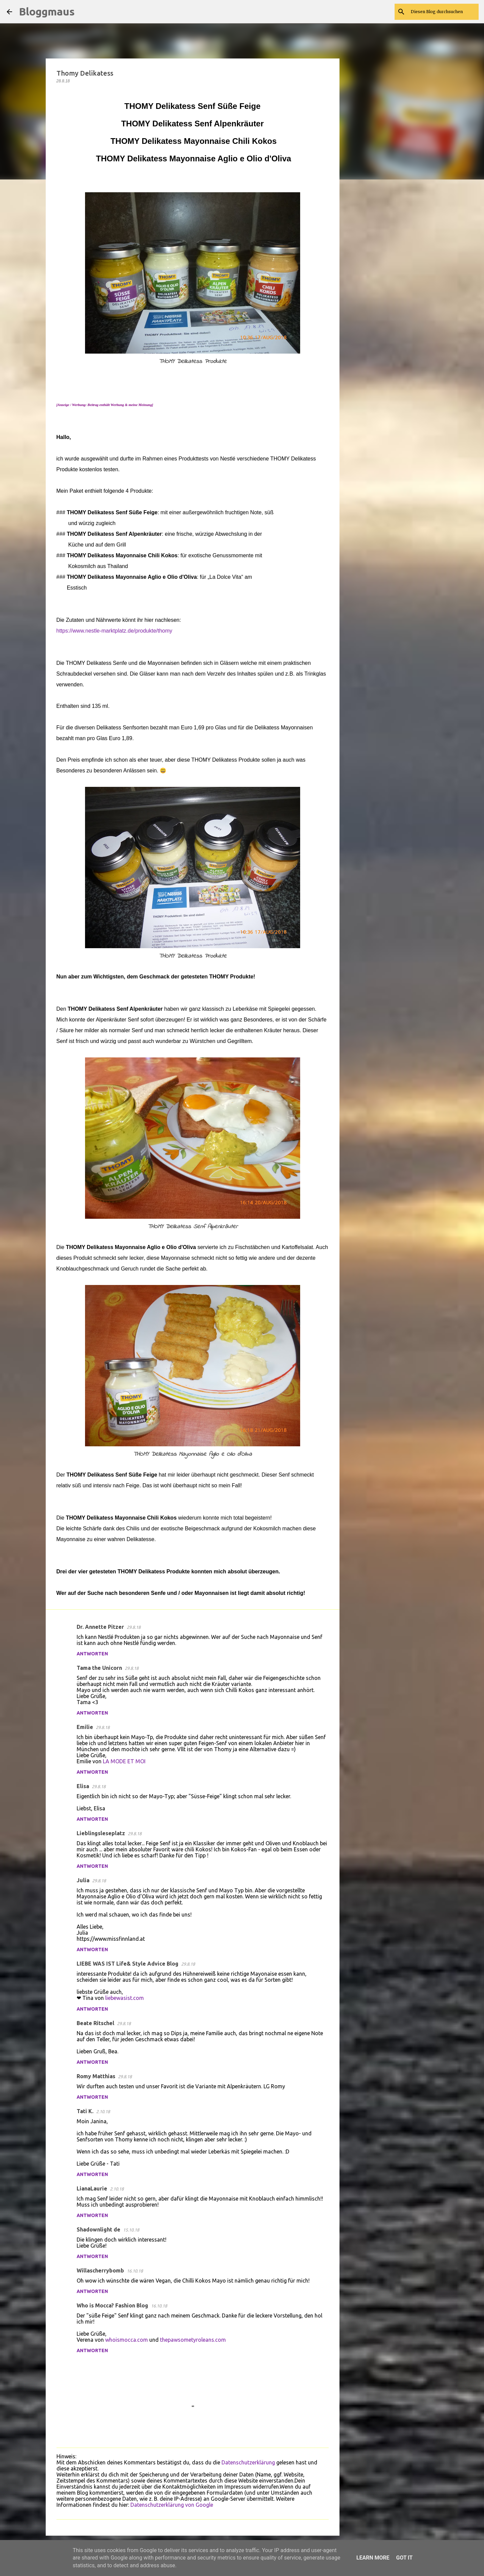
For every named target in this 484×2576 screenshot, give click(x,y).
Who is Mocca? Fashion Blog (112, 2305)
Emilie (85, 1727)
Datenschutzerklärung (248, 2462)
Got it (404, 2557)
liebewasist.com (124, 1998)
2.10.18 (103, 2111)
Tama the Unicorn (99, 1668)
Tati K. (85, 2111)
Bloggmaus (47, 11)
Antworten (92, 1653)
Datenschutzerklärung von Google (171, 2505)
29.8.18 (133, 1627)
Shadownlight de (98, 2229)
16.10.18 (135, 2270)
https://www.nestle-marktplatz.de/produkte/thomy (114, 631)
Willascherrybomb (100, 2270)
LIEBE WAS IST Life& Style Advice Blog (127, 1964)
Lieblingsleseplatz (101, 1833)
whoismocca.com (126, 2340)
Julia (83, 1880)
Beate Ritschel (95, 2023)
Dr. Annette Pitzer (100, 1627)
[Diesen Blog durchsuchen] (443, 12)
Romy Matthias (96, 2076)
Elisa (83, 1786)
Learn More (372, 2557)
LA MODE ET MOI (124, 1761)
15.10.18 (131, 2229)
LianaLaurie (92, 2188)
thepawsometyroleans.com (193, 2340)
